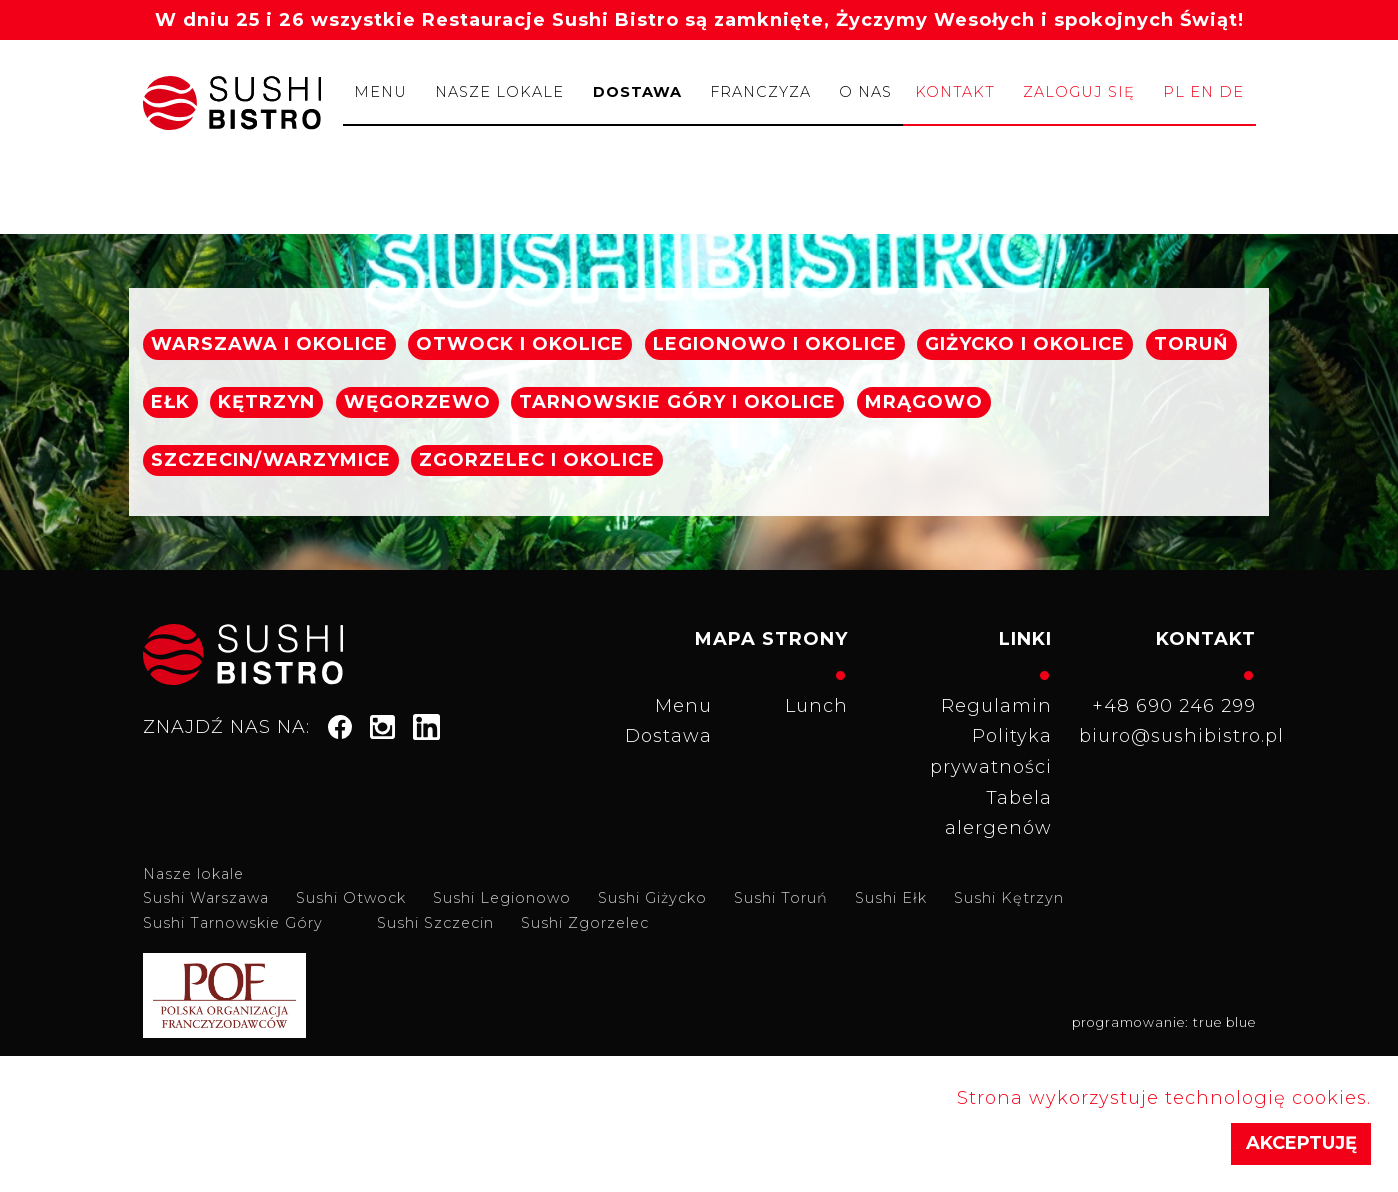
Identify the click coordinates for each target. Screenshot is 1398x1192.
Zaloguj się (1079, 92)
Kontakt (955, 92)
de (1231, 92)
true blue (1224, 1022)
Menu (380, 92)
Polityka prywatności (991, 751)
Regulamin (996, 706)
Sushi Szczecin (435, 923)
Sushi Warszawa (206, 898)
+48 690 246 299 (1174, 706)
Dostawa (637, 92)
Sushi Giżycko (652, 898)
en (1202, 92)
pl (1174, 92)
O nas (865, 92)
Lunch (816, 706)
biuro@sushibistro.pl (1174, 736)
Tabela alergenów (998, 813)
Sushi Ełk (891, 898)
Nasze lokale (499, 92)
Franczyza (760, 92)
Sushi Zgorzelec (585, 923)
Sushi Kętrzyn (1009, 898)
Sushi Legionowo (502, 898)
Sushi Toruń (781, 898)
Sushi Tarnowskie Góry (233, 923)
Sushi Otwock (351, 898)
